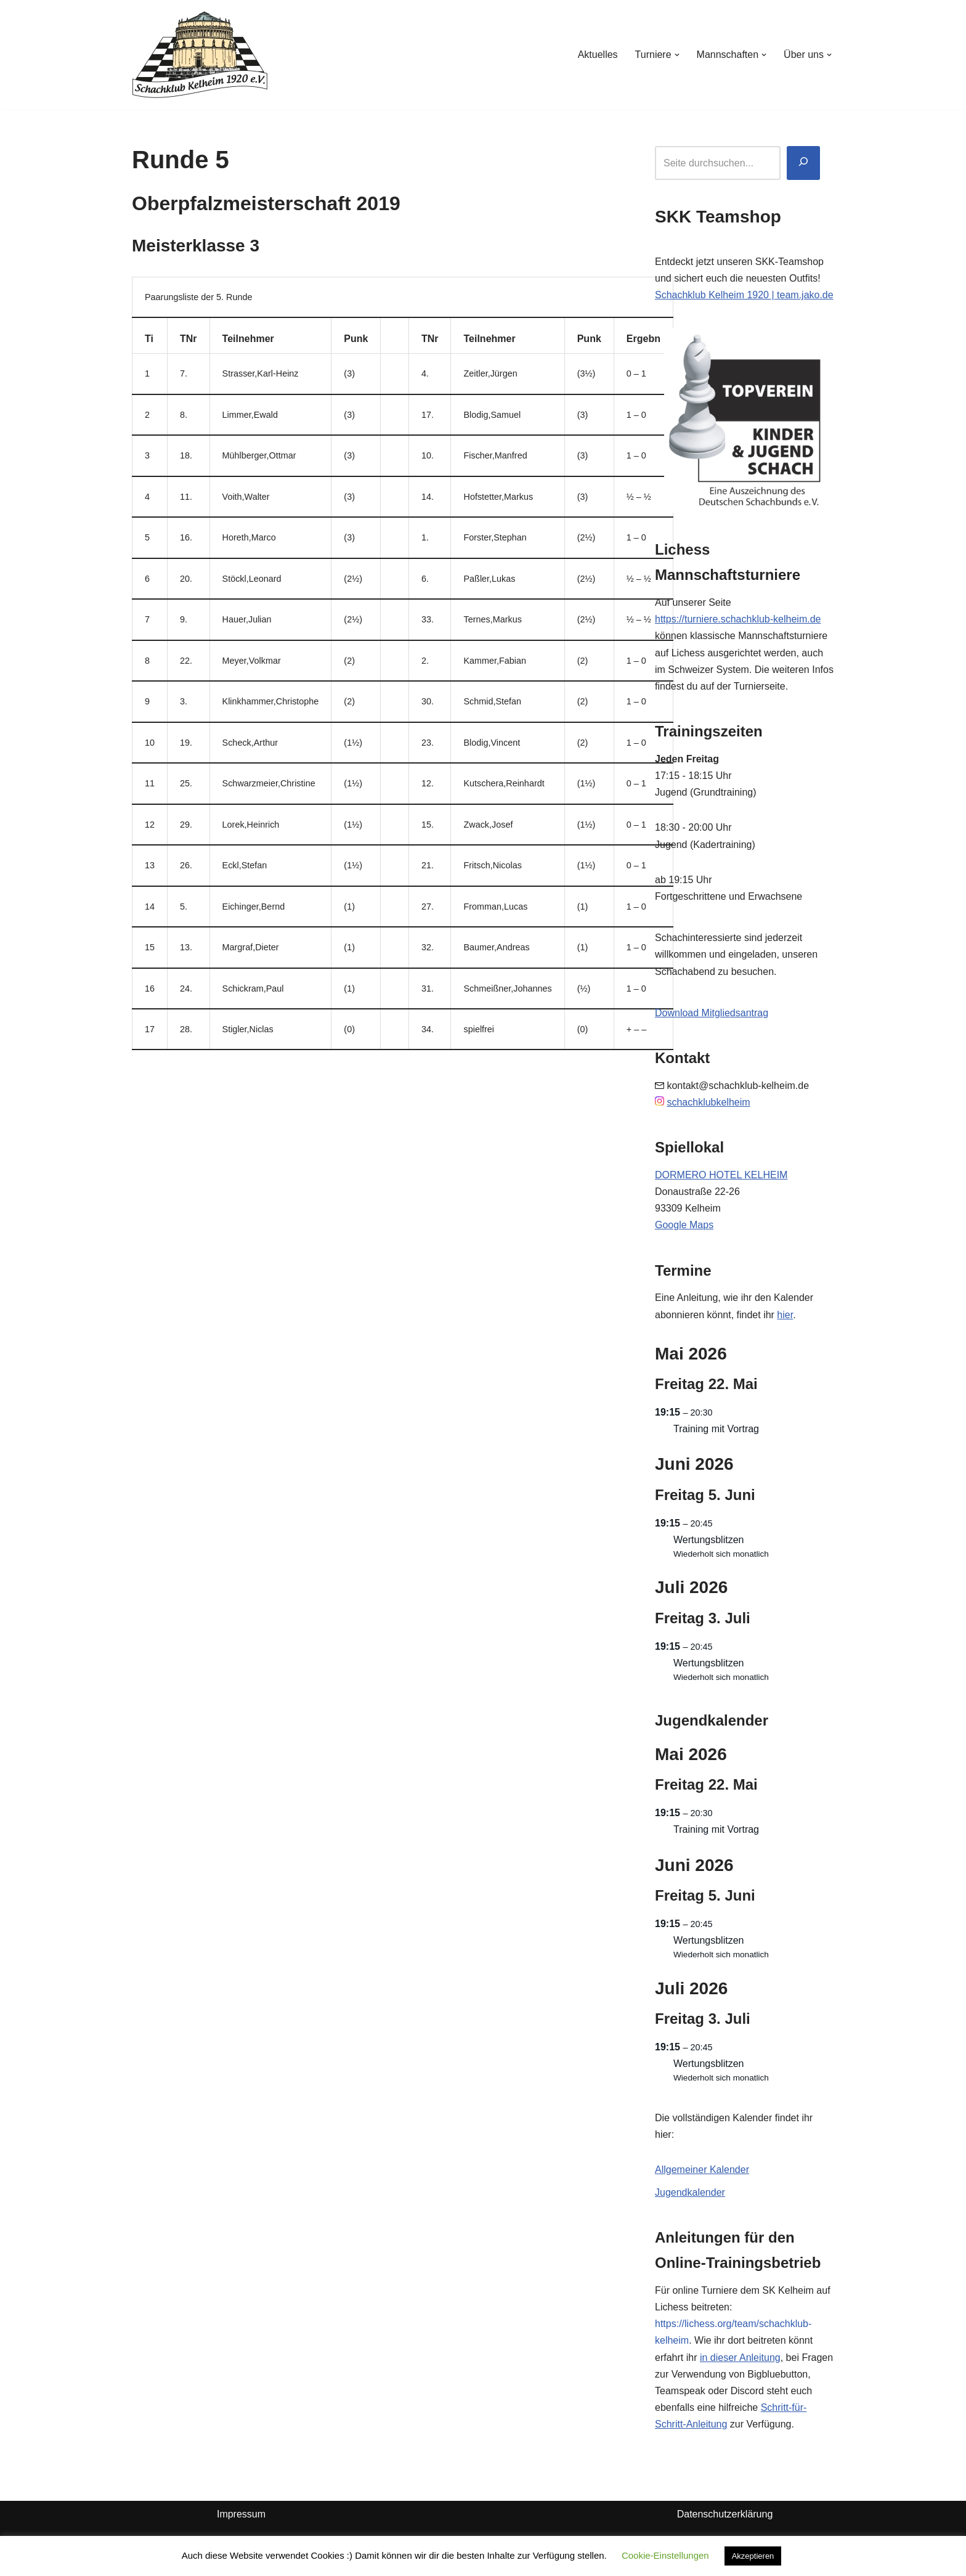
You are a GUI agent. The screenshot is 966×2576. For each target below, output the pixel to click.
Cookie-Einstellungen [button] (665, 2555)
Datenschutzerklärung (725, 2514)
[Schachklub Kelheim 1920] (200, 54)
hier (785, 1315)
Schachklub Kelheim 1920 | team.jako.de (744, 295)
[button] (677, 54)
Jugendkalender (690, 2192)
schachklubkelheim (708, 1102)
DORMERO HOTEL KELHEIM (721, 1175)
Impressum (241, 2514)
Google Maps (684, 1225)
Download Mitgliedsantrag (711, 1013)
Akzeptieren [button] (753, 2556)
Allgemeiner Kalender (702, 2169)
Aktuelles (598, 54)
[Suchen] (803, 163)
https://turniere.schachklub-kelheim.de (738, 619)
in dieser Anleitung (740, 2357)
